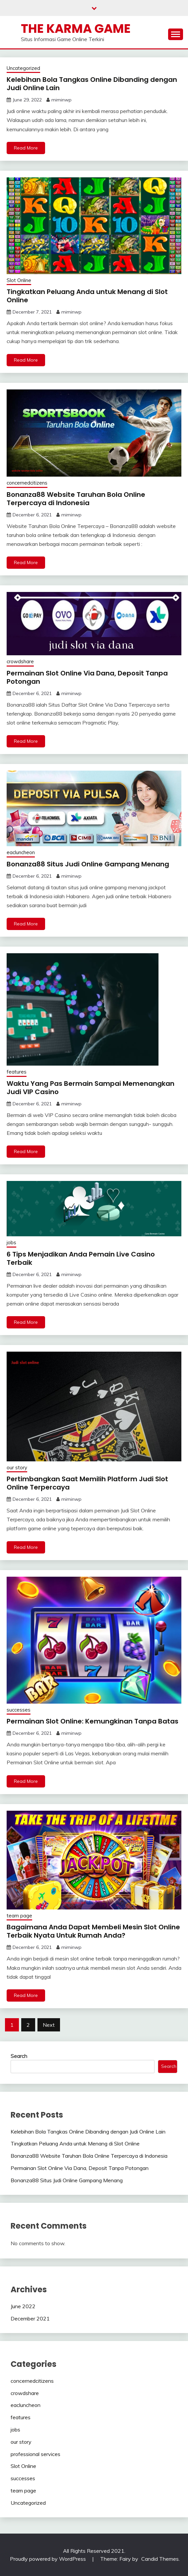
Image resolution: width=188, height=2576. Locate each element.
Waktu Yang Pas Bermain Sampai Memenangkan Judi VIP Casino (90, 1087)
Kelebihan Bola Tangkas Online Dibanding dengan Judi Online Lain (92, 83)
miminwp (61, 100)
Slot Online (19, 280)
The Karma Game (76, 28)
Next (49, 2024)
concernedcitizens (27, 483)
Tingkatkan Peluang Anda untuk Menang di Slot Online (87, 296)
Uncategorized (23, 68)
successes (19, 1710)
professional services (35, 2454)
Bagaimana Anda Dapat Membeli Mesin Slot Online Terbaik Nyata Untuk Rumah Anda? (93, 1931)
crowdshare (20, 661)
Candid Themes (160, 2558)
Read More (26, 148)
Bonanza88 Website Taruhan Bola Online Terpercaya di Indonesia (76, 498)
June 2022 (23, 2306)
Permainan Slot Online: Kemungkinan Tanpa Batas (92, 1721)
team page (19, 1915)
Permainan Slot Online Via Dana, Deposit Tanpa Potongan (87, 677)
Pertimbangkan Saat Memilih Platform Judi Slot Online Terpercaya (87, 1483)
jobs (11, 1242)
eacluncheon (21, 852)
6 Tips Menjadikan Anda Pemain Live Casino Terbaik (81, 1258)
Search (19, 2056)
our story (17, 1467)
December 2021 (30, 2318)
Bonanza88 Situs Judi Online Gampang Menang (88, 864)
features (17, 1072)
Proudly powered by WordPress (48, 2558)
